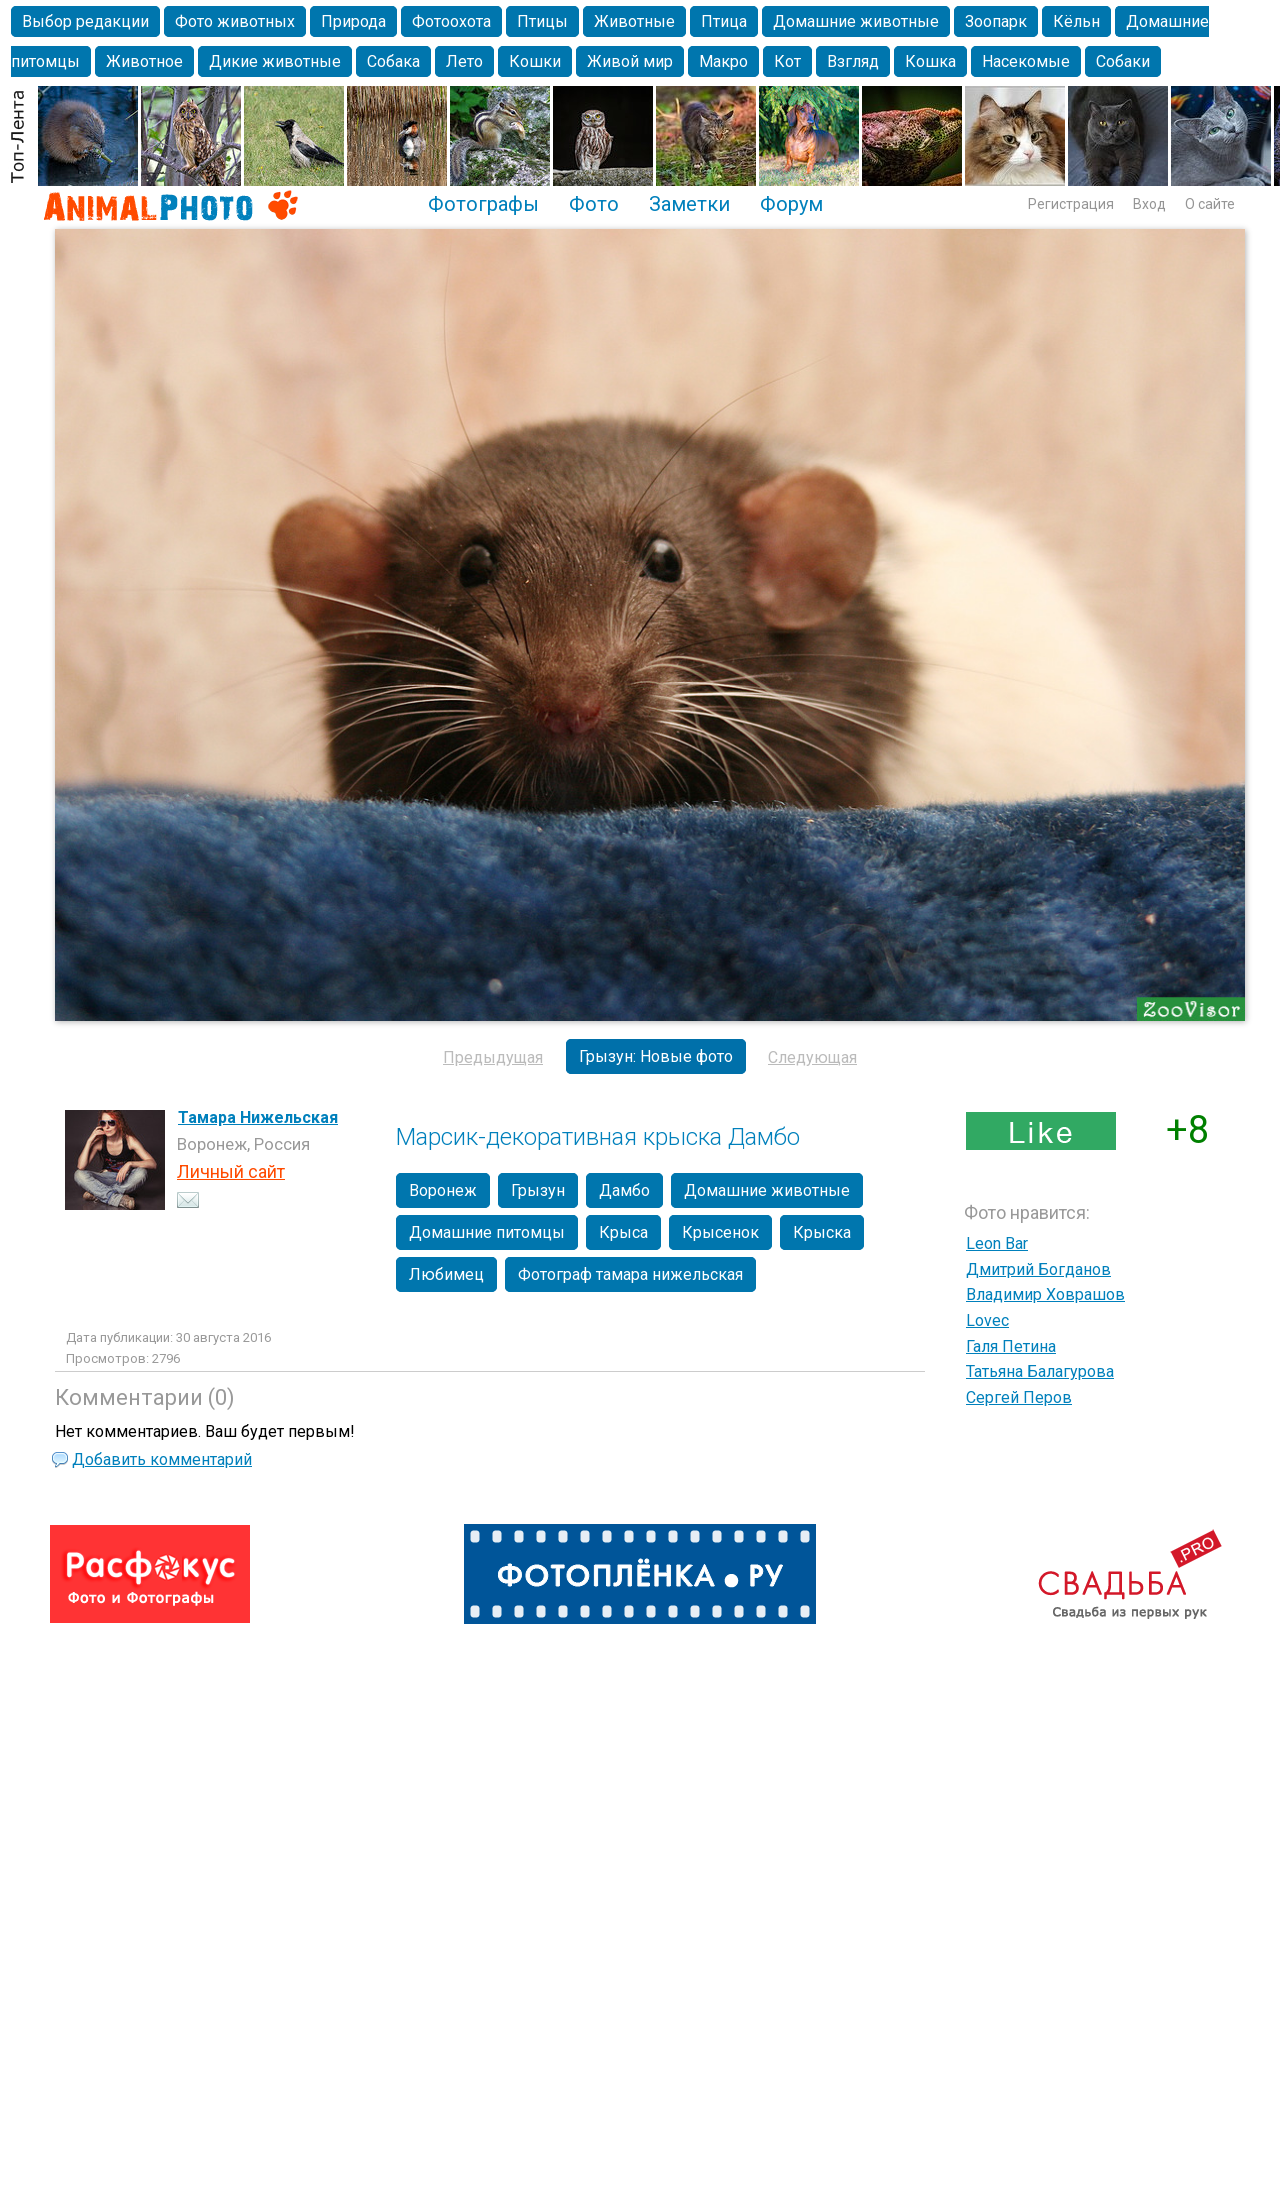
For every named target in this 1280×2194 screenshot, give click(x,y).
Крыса (623, 1232)
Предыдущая (493, 1057)
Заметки (689, 204)
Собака (393, 61)
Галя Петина (1011, 1346)
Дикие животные (275, 61)
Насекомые (1026, 61)
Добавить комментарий (162, 1459)
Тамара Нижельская (258, 1117)
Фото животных (235, 21)
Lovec (987, 1320)
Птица (724, 21)
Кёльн (1076, 21)
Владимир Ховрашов (1045, 1294)
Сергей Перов (1019, 1397)
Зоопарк (996, 21)
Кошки (535, 61)
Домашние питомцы (487, 1232)
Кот (787, 61)
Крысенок (720, 1232)
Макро (723, 61)
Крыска (822, 1232)
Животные (634, 21)
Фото (594, 204)
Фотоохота (451, 21)
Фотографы (483, 204)
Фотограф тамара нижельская (630, 1274)
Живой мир (630, 61)
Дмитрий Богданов (1038, 1269)
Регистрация (1071, 204)
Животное (144, 61)
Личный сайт (231, 1171)
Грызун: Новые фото (656, 1056)
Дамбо (624, 1190)
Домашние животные (856, 21)
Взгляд (853, 61)
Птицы (542, 21)
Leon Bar (997, 1243)
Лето (464, 61)
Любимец (446, 1274)
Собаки (1123, 61)
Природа (353, 21)
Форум (791, 204)
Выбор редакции (85, 21)
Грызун (538, 1190)
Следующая (812, 1057)
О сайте (1210, 204)
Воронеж (443, 1190)
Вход (1149, 204)
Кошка (930, 61)
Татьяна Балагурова (1040, 1371)
